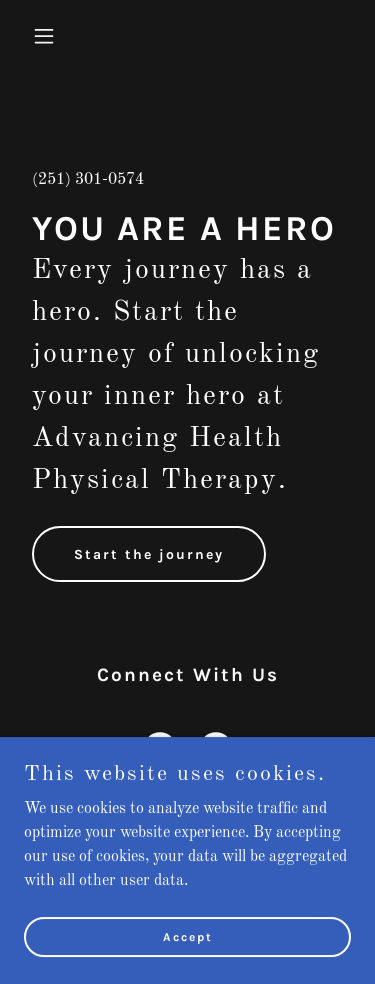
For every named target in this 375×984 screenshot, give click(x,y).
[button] (61, 36)
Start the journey (149, 554)
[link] (160, 753)
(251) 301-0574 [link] (88, 180)
